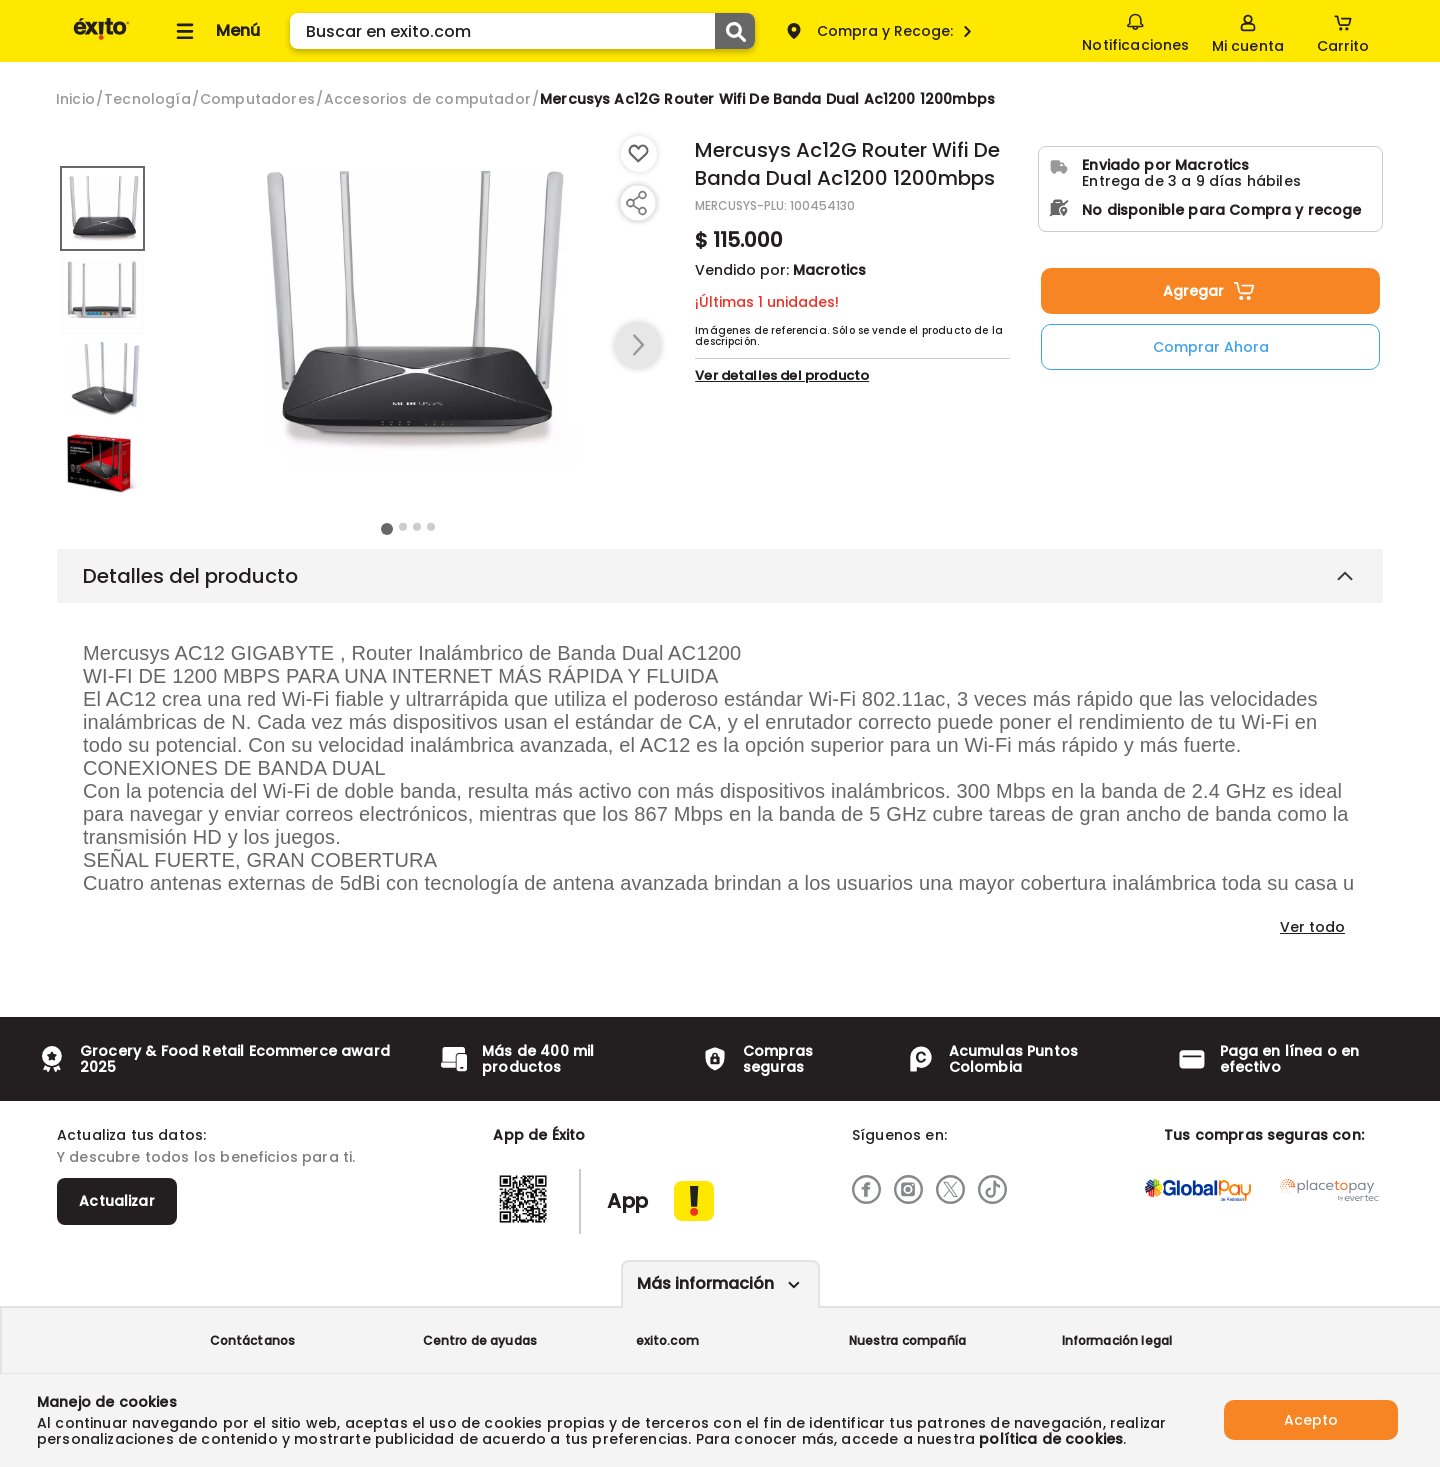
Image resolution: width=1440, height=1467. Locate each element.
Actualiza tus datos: (131, 1135)
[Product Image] (409, 311)
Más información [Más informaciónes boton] (705, 1283)
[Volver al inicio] (101, 38)
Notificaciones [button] (1135, 30)
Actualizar (117, 1201)
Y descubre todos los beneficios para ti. (206, 1157)
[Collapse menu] (215, 31)
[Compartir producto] (636, 203)
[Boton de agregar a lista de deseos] (639, 154)
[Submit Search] (735, 31)
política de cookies (1051, 1439)
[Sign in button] (1248, 31)
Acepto (1311, 1420)
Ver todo (1312, 927)
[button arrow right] (638, 346)
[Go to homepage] (75, 99)
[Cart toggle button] (1343, 31)
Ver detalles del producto (782, 375)
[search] (522, 31)
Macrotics (829, 270)
